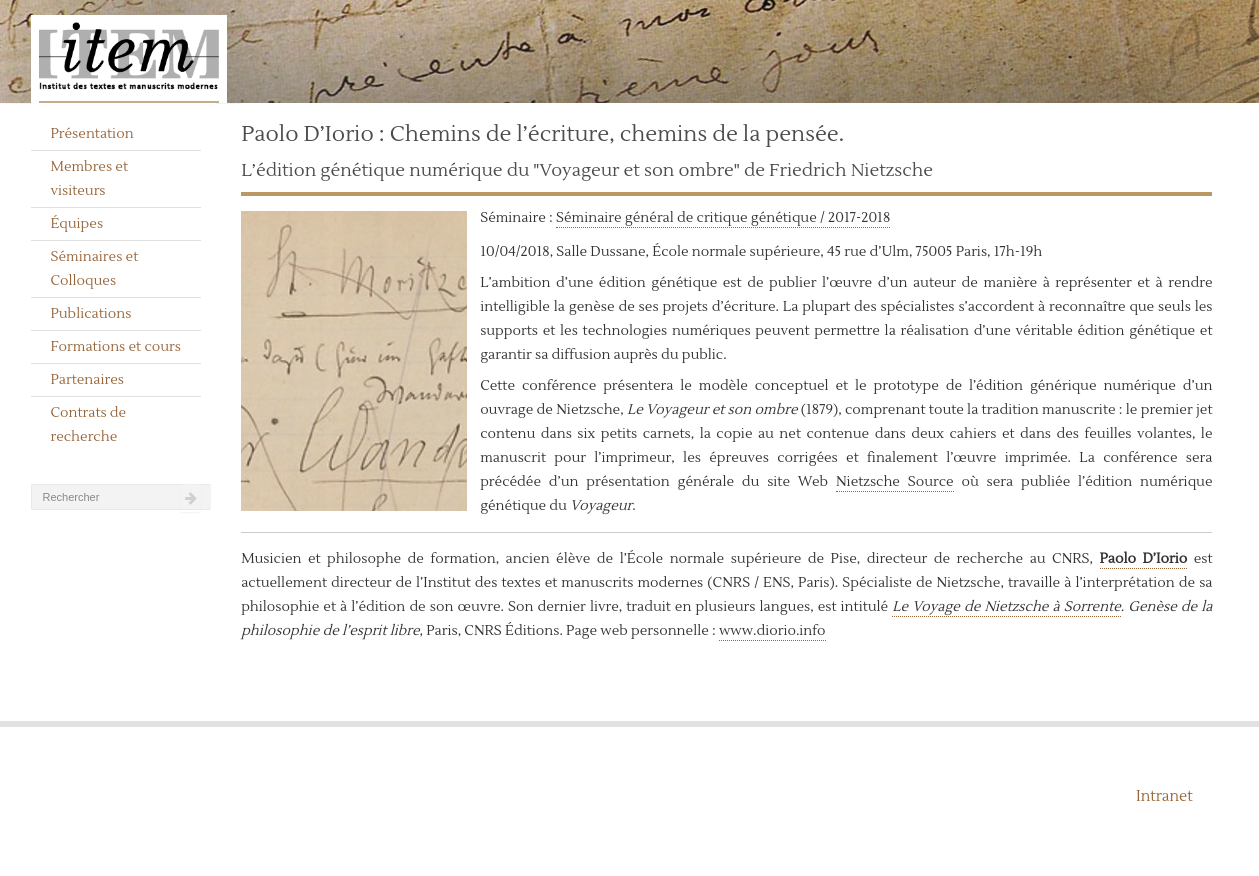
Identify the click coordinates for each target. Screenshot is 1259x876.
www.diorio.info (772, 631)
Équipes (76, 224)
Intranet (1164, 796)
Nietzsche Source (895, 482)
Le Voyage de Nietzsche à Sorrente (1006, 607)
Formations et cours (115, 347)
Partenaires (87, 380)
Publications (90, 314)
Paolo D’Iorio (1144, 559)
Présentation (91, 134)
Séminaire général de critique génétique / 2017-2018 (723, 218)
